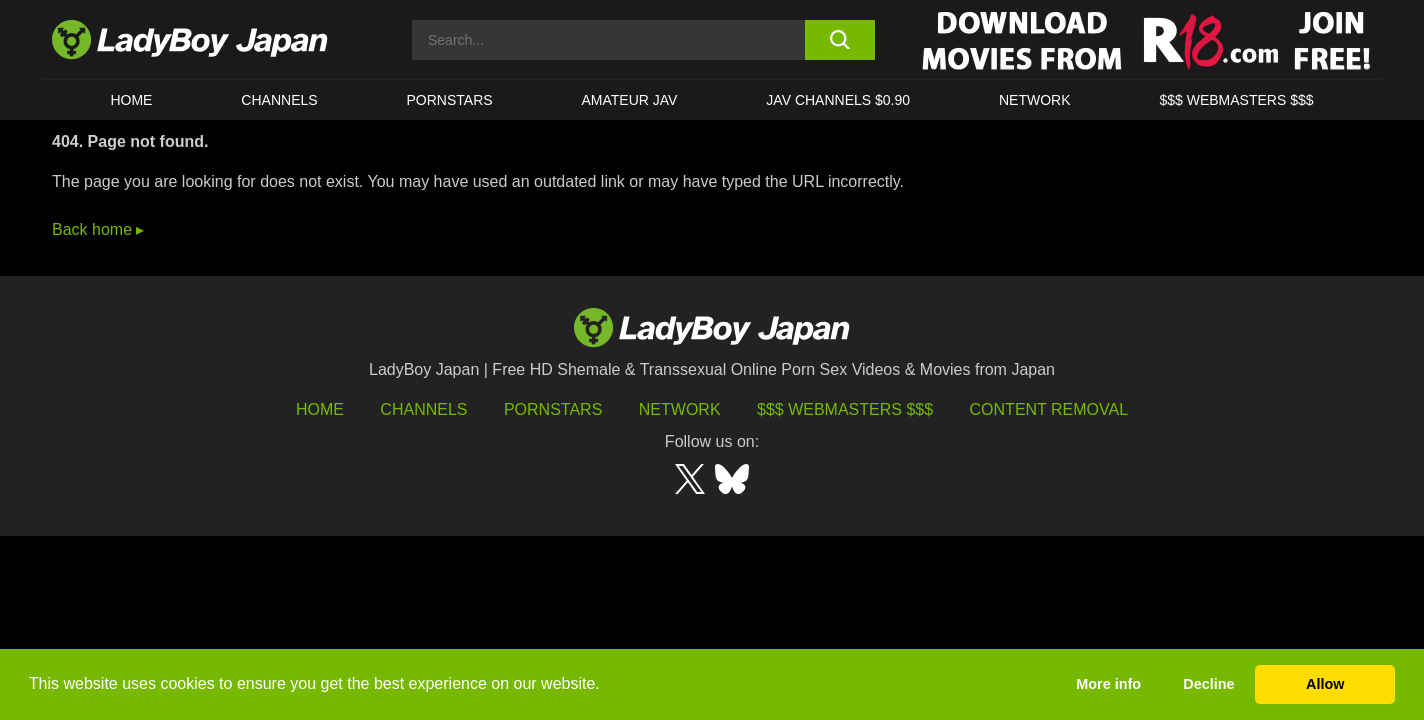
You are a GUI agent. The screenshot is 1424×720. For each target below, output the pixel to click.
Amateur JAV (630, 100)
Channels (423, 409)
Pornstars (450, 100)
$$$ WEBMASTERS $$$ (1236, 100)
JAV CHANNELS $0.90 (838, 100)
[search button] (839, 40)
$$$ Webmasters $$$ (845, 409)
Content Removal (1049, 409)
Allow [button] (1325, 684)
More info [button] (1108, 684)
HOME (131, 100)
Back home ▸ (98, 229)
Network (1035, 100)
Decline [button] (1208, 684)
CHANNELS (279, 100)
